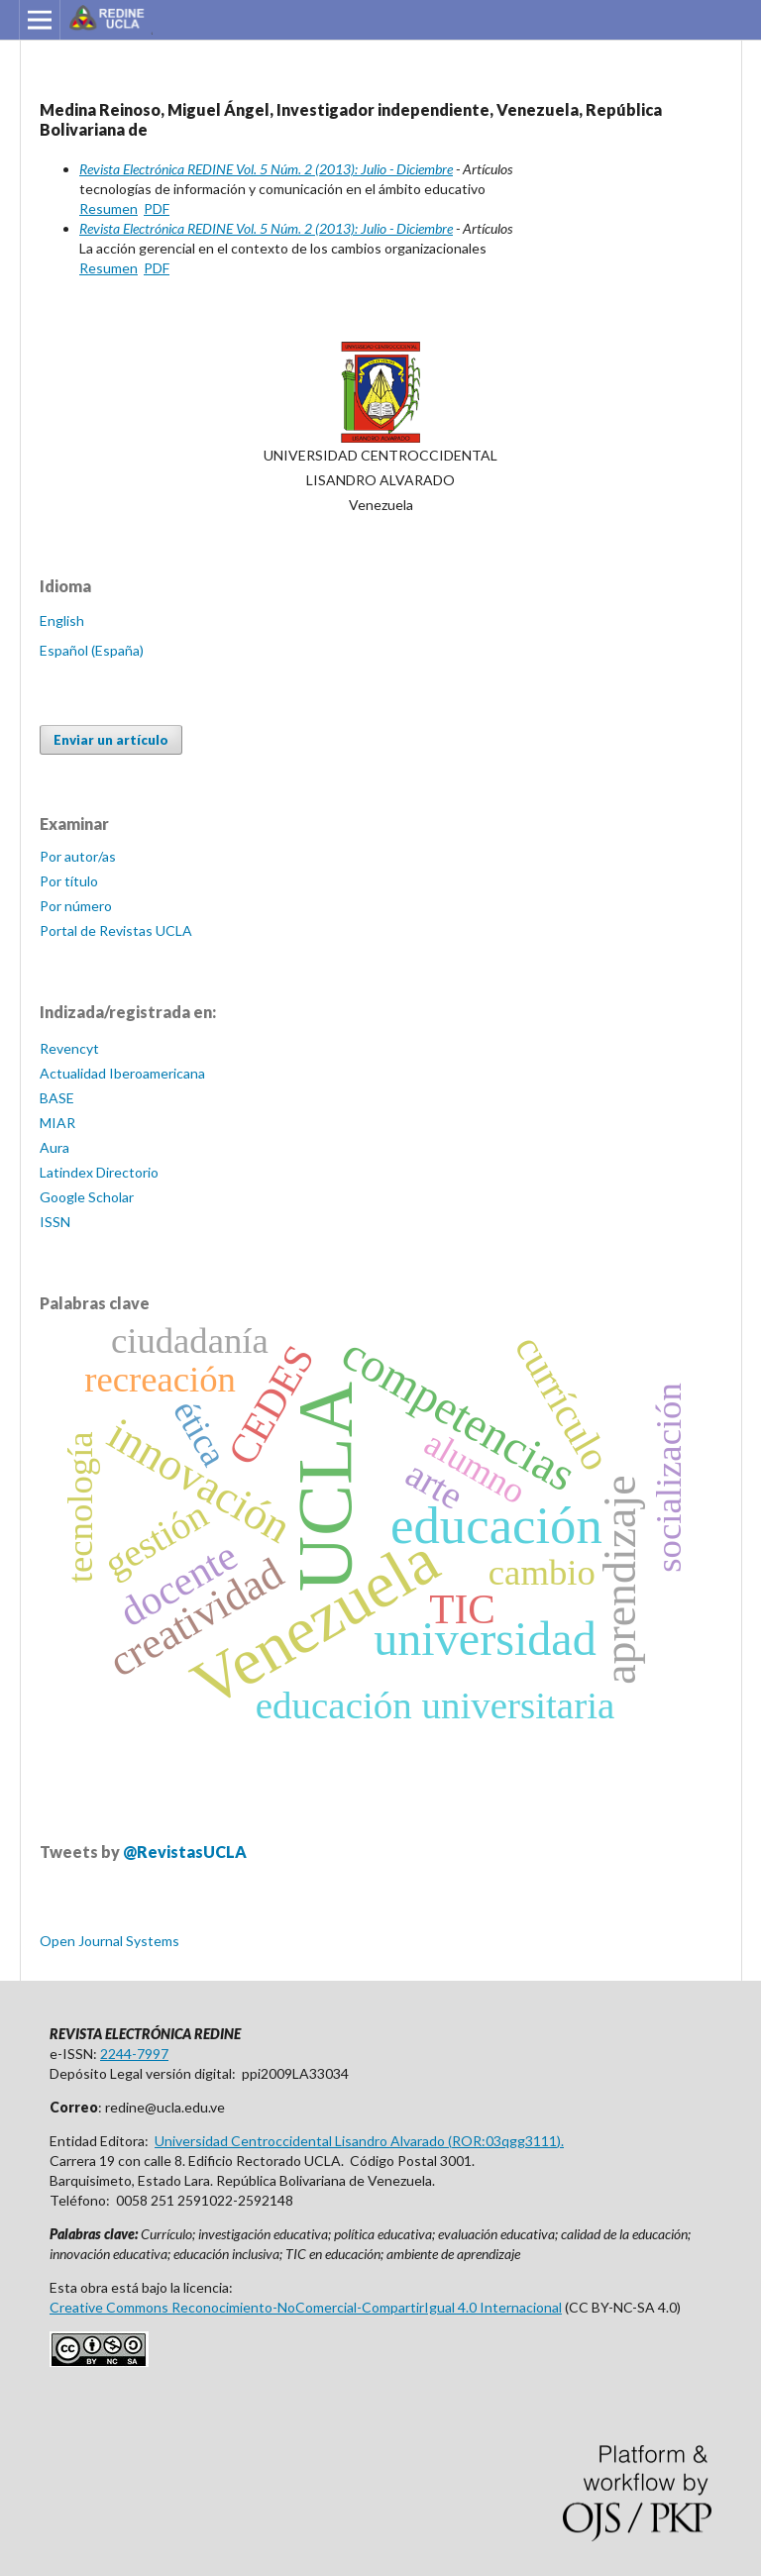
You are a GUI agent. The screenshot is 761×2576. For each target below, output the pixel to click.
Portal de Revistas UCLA (116, 930)
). (560, 2140)
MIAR (57, 1122)
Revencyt (69, 1048)
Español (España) (92, 650)
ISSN (55, 1221)
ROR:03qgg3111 (504, 2140)
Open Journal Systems (109, 1940)
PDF (156, 208)
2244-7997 (134, 2053)
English (62, 620)
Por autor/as (78, 856)
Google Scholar (87, 1196)
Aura (54, 1147)
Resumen (108, 208)
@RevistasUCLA (185, 1851)
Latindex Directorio (99, 1172)
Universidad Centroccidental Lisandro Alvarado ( (303, 2140)
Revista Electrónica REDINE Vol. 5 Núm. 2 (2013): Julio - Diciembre (266, 168)
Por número (76, 905)
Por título (69, 881)
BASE (57, 1097)
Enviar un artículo (111, 740)
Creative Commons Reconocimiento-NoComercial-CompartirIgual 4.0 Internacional (306, 2307)
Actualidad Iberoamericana (122, 1073)
